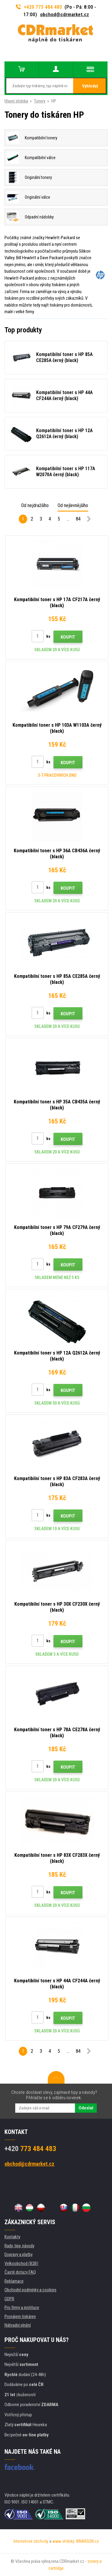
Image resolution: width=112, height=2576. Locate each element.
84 (78, 519)
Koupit (68, 637)
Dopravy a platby (18, 2254)
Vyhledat (90, 86)
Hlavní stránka (16, 101)
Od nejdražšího (35, 505)
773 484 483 (30, 2148)
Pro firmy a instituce (21, 2307)
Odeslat (86, 2108)
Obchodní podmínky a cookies (30, 2290)
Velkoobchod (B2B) (21, 2263)
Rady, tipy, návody (19, 2245)
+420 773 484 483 (39, 7)
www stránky (63, 2541)
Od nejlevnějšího (73, 505)
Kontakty (12, 2236)
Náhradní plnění (17, 2325)
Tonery (39, 101)
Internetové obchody (30, 2541)
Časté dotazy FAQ (20, 2272)
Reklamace (14, 2281)
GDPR (9, 2298)
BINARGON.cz (87, 2541)
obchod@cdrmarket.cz (64, 14)
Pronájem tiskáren (20, 2316)
